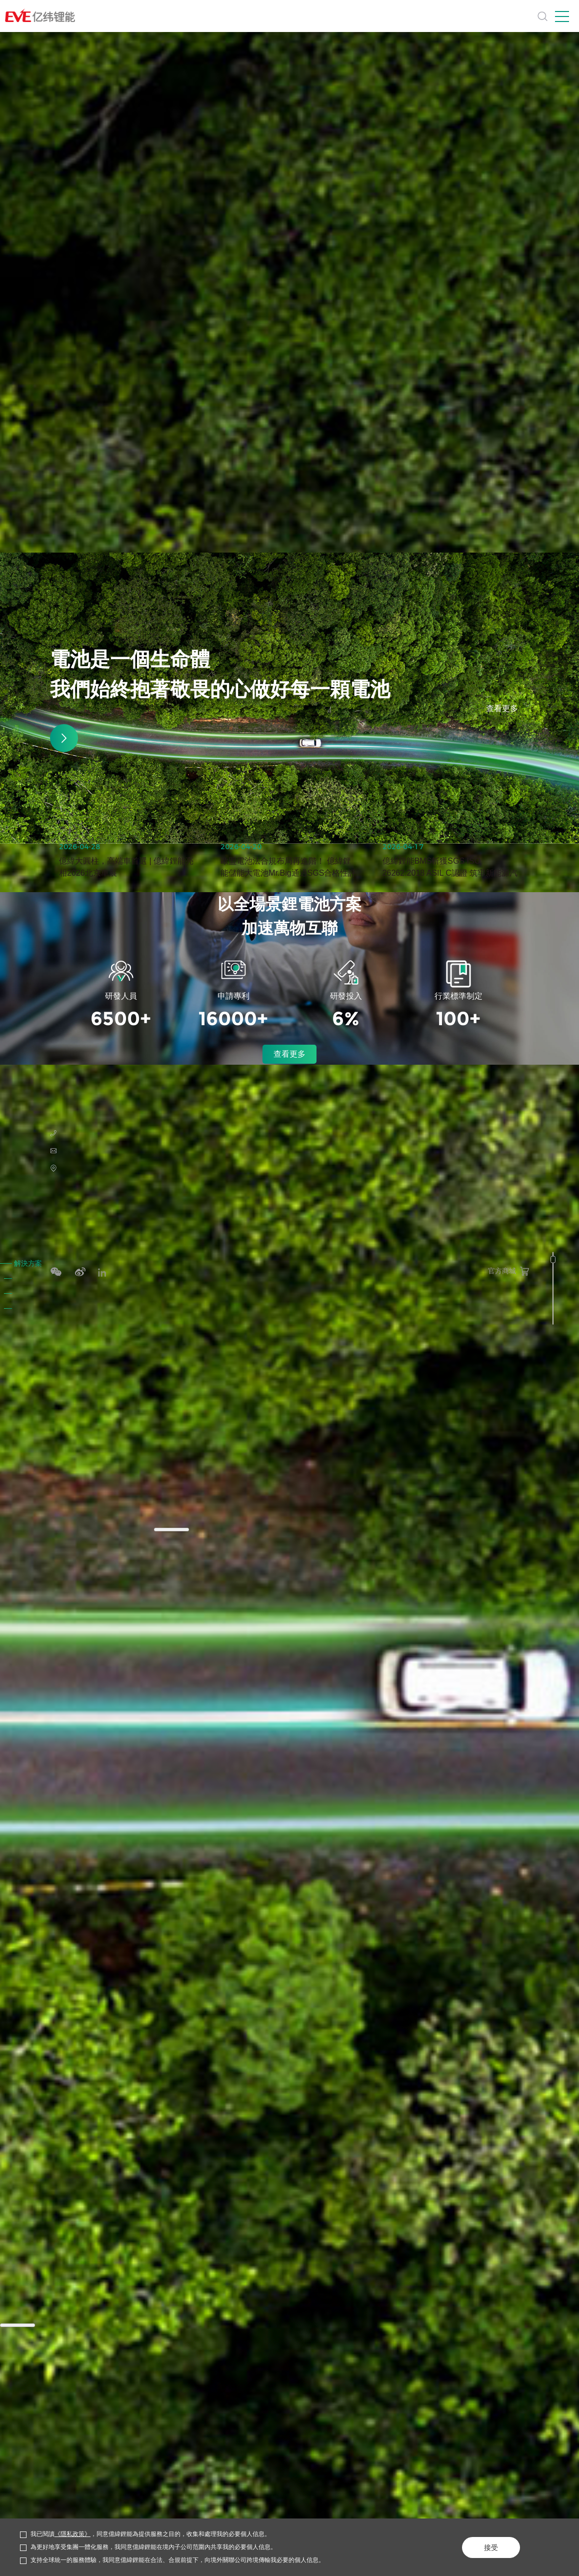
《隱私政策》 (72, 2533)
